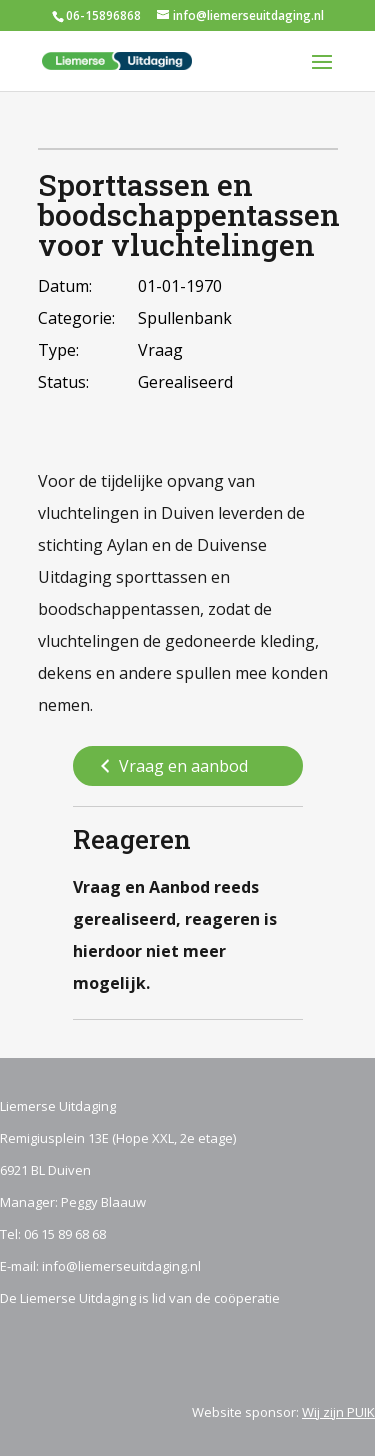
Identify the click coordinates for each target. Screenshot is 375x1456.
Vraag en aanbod (171, 767)
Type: (58, 350)
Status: (63, 382)
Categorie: (76, 318)
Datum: (65, 286)
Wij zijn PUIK (338, 1412)
